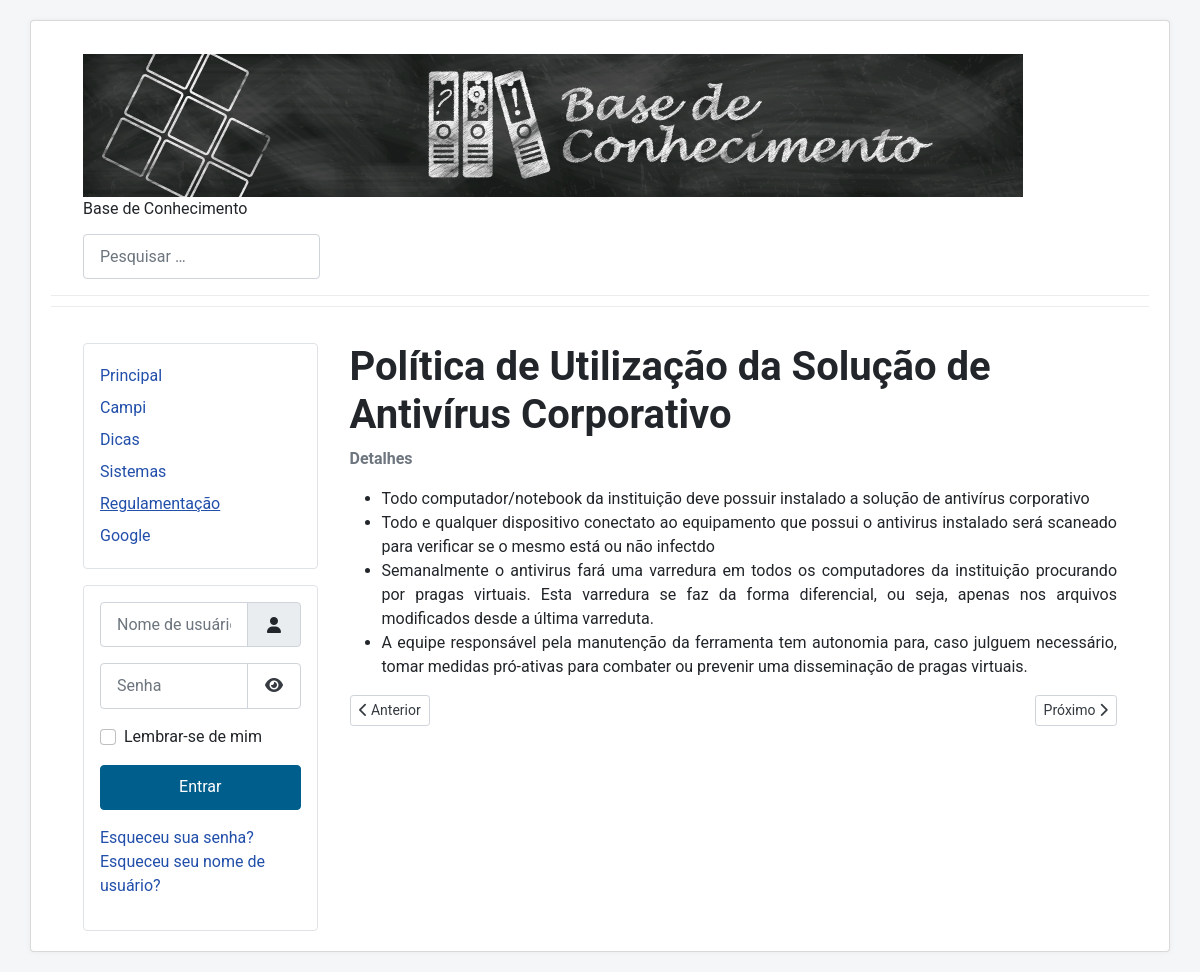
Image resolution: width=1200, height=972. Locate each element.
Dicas (120, 439)
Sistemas (133, 471)
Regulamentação (160, 503)
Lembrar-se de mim (193, 736)
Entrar (200, 786)
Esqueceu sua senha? (177, 837)
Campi (123, 407)
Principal (131, 375)
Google (125, 535)
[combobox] (201, 256)
